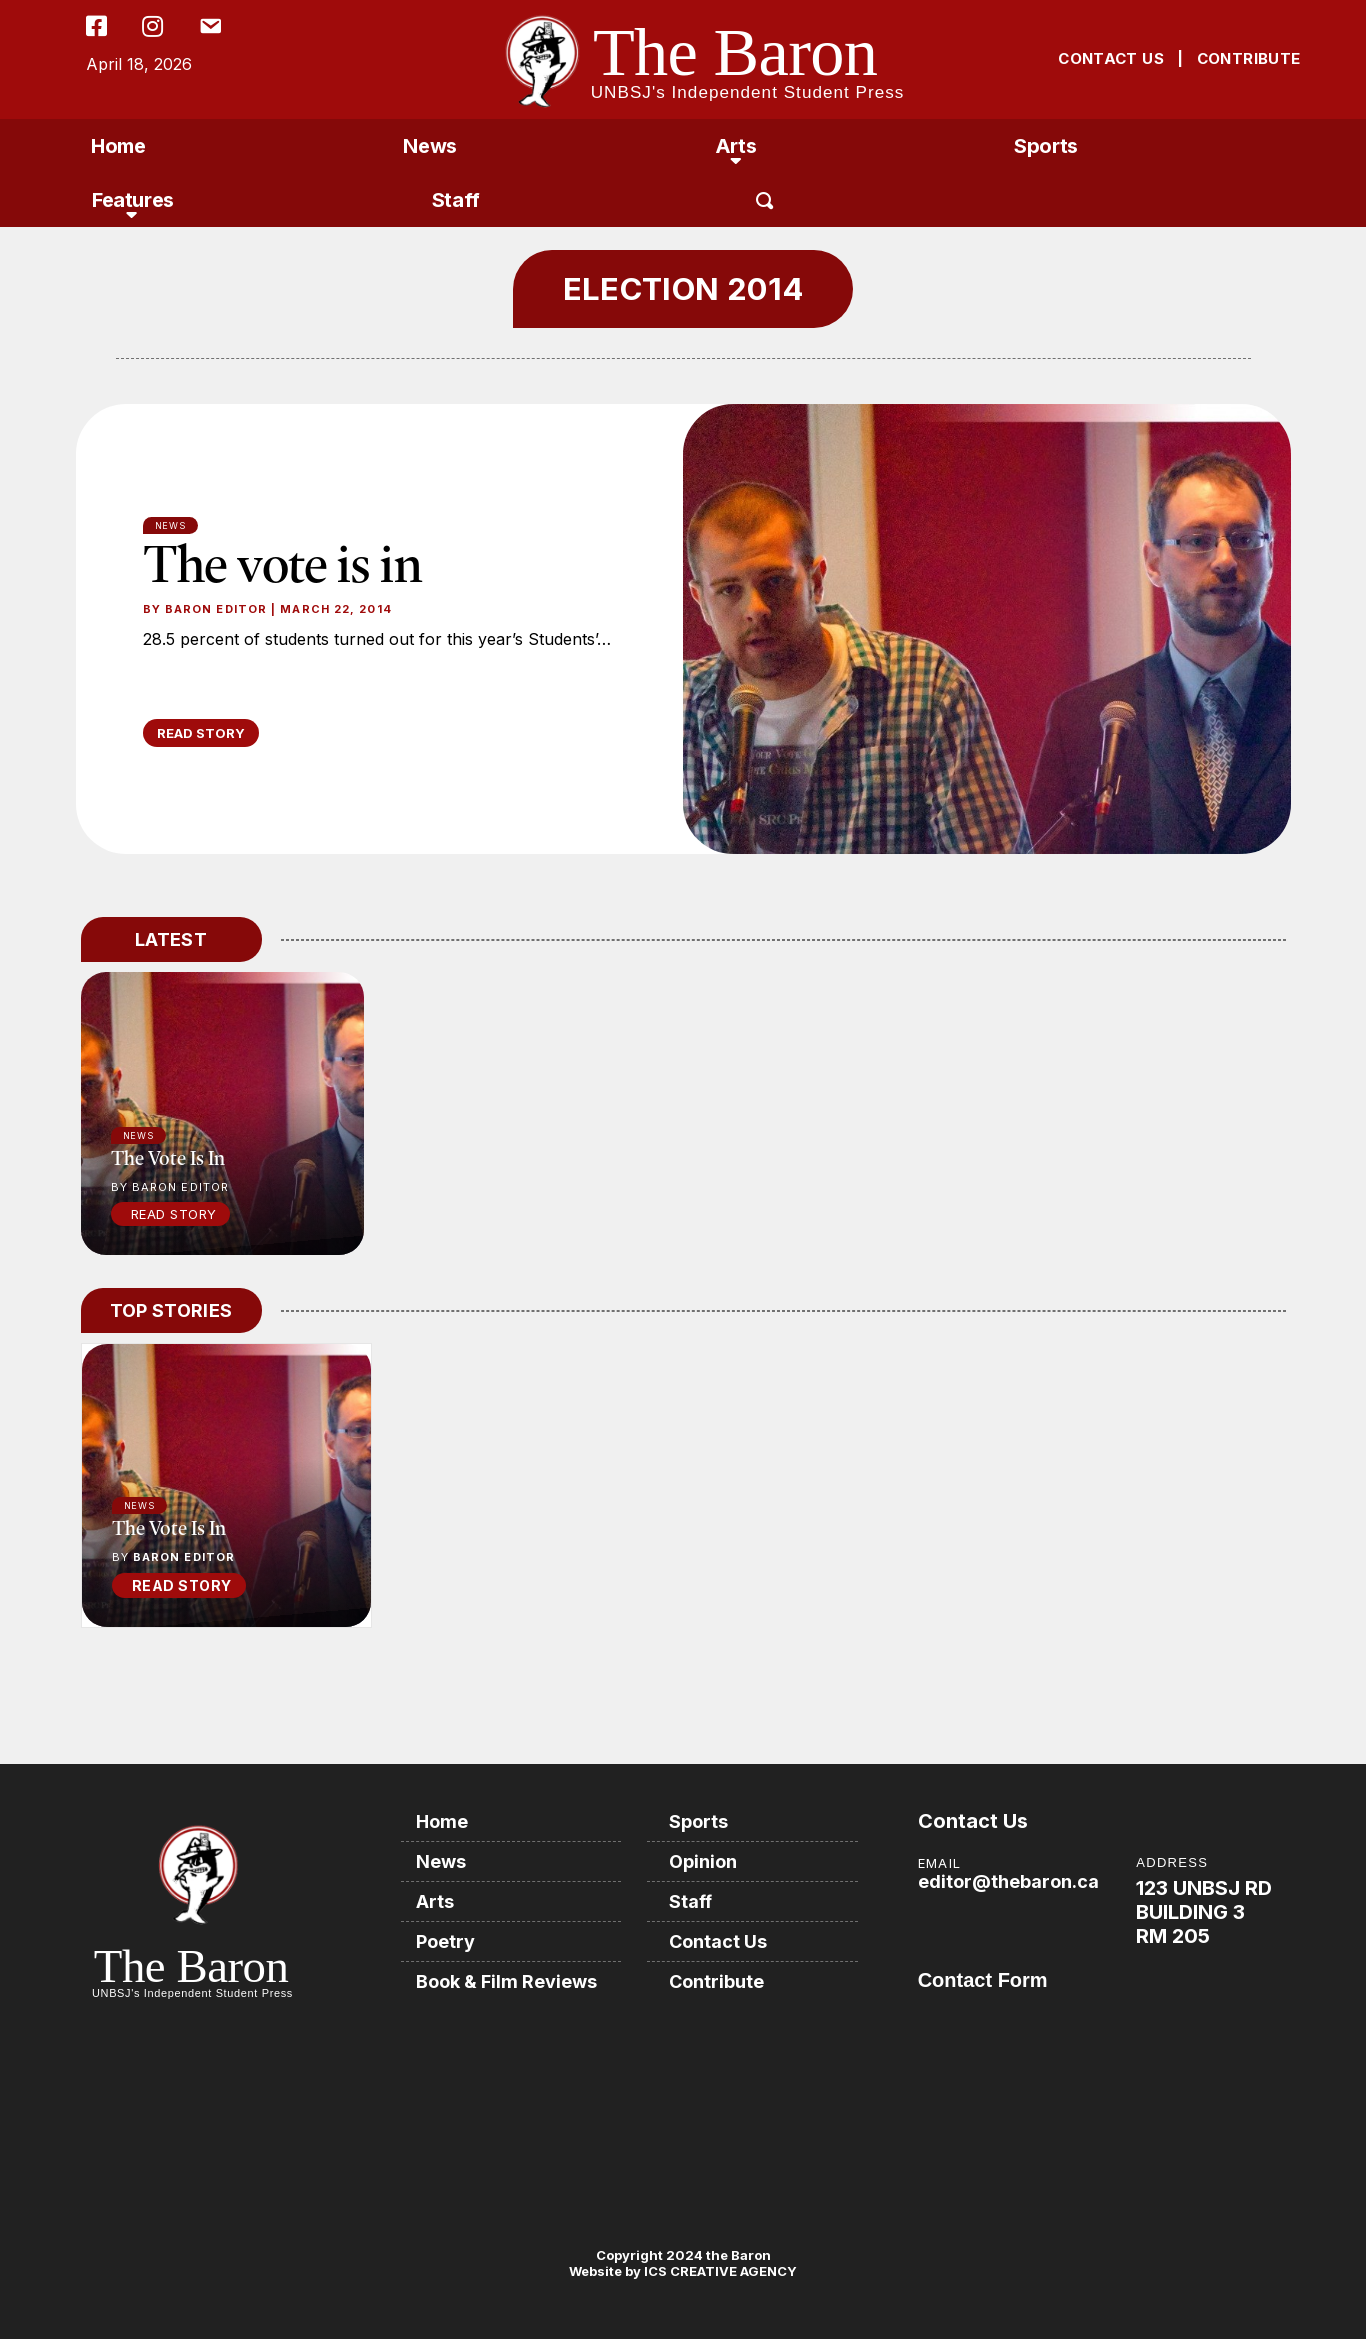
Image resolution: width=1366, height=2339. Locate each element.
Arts (735, 146)
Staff (456, 200)
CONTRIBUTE (1249, 58)
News (429, 146)
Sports (1046, 146)
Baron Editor (216, 609)
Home (118, 146)
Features (133, 200)
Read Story (174, 1214)
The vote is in (283, 563)
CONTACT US (1111, 58)
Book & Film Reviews (506, 1981)
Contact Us (718, 1941)
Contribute (716, 1981)
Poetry (445, 1941)
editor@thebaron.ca (1008, 1881)
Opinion (703, 1861)
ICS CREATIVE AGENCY (719, 2271)
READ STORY (201, 733)
